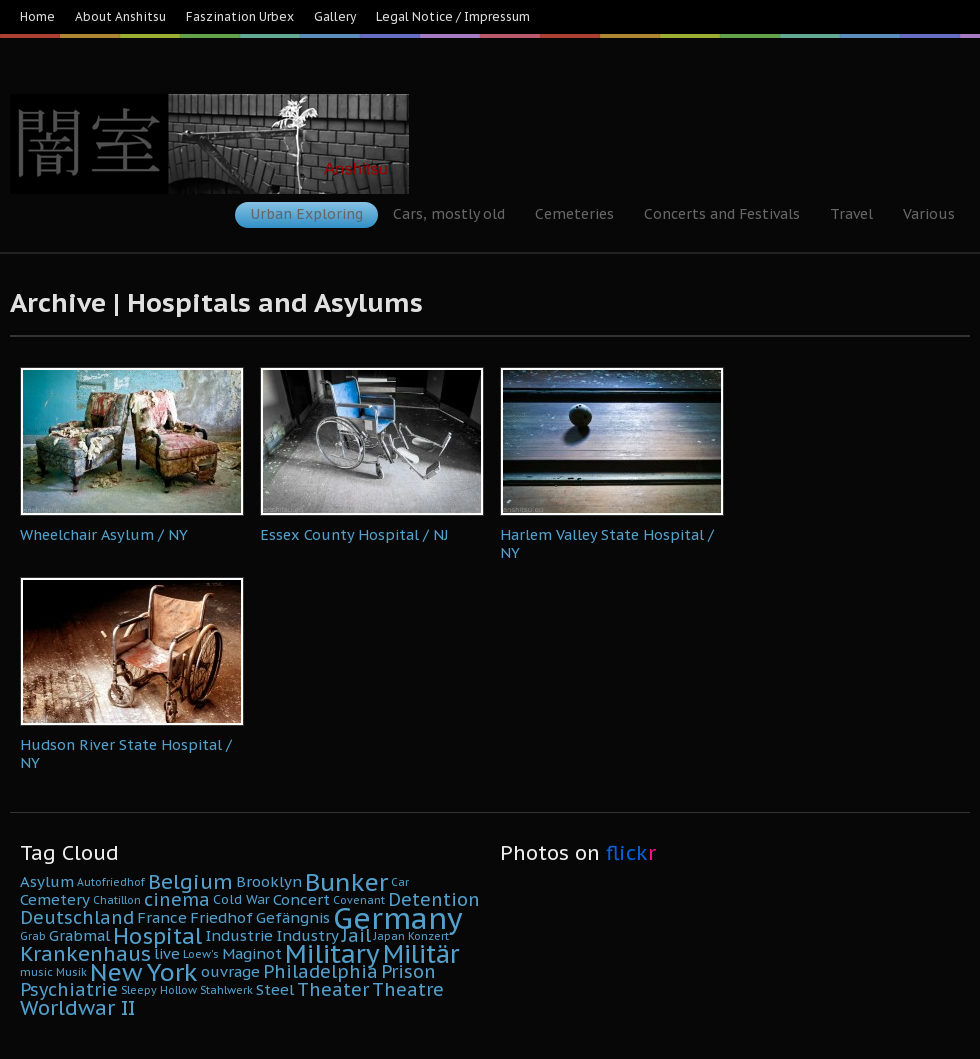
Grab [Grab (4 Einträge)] (33, 936)
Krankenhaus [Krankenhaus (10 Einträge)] (85, 953)
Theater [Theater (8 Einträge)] (333, 989)
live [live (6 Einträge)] (167, 953)
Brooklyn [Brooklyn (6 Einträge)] (269, 881)
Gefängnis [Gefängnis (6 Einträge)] (293, 917)
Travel (851, 214)
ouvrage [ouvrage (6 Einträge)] (230, 971)
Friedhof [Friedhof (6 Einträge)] (221, 917)
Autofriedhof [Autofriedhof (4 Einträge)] (111, 882)
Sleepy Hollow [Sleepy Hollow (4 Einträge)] (159, 990)
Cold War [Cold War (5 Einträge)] (241, 899)
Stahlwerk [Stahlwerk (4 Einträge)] (226, 990)
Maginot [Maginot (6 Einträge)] (252, 953)
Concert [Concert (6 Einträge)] (301, 899)
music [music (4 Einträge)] (36, 972)
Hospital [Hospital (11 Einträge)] (157, 936)
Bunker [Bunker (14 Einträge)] (346, 882)
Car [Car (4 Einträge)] (400, 882)
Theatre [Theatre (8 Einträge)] (408, 989)
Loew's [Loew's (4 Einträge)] (201, 954)
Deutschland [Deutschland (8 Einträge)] (77, 917)
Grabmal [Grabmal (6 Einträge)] (79, 935)
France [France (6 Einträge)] (162, 917)
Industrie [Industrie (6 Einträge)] (239, 935)
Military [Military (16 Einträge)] (332, 953)
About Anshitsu (120, 16)
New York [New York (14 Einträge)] (144, 972)
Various (929, 214)
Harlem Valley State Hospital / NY (607, 543)
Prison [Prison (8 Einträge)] (408, 971)
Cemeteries (574, 214)
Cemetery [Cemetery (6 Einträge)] (55, 899)
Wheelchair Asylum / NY (104, 534)
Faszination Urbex (240, 16)
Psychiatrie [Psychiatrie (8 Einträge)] (69, 989)
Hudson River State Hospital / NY (126, 753)
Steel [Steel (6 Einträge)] (275, 989)
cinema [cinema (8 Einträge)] (177, 899)
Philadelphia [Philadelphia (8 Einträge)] (320, 971)
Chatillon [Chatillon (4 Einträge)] (117, 900)
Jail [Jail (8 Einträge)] (356, 935)
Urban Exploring (306, 214)
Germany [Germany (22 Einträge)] (398, 918)
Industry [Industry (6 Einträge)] (307, 935)
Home (37, 16)
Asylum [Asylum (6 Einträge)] (47, 881)
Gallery (335, 16)
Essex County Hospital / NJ (354, 534)
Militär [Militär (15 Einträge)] (421, 954)
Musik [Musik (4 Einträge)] (71, 972)
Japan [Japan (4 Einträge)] (389, 936)
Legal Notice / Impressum (453, 16)
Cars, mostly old (449, 214)
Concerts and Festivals (722, 214)
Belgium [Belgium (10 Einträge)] (190, 881)
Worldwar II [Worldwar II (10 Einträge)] (77, 1007)
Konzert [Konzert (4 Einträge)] (428, 936)
